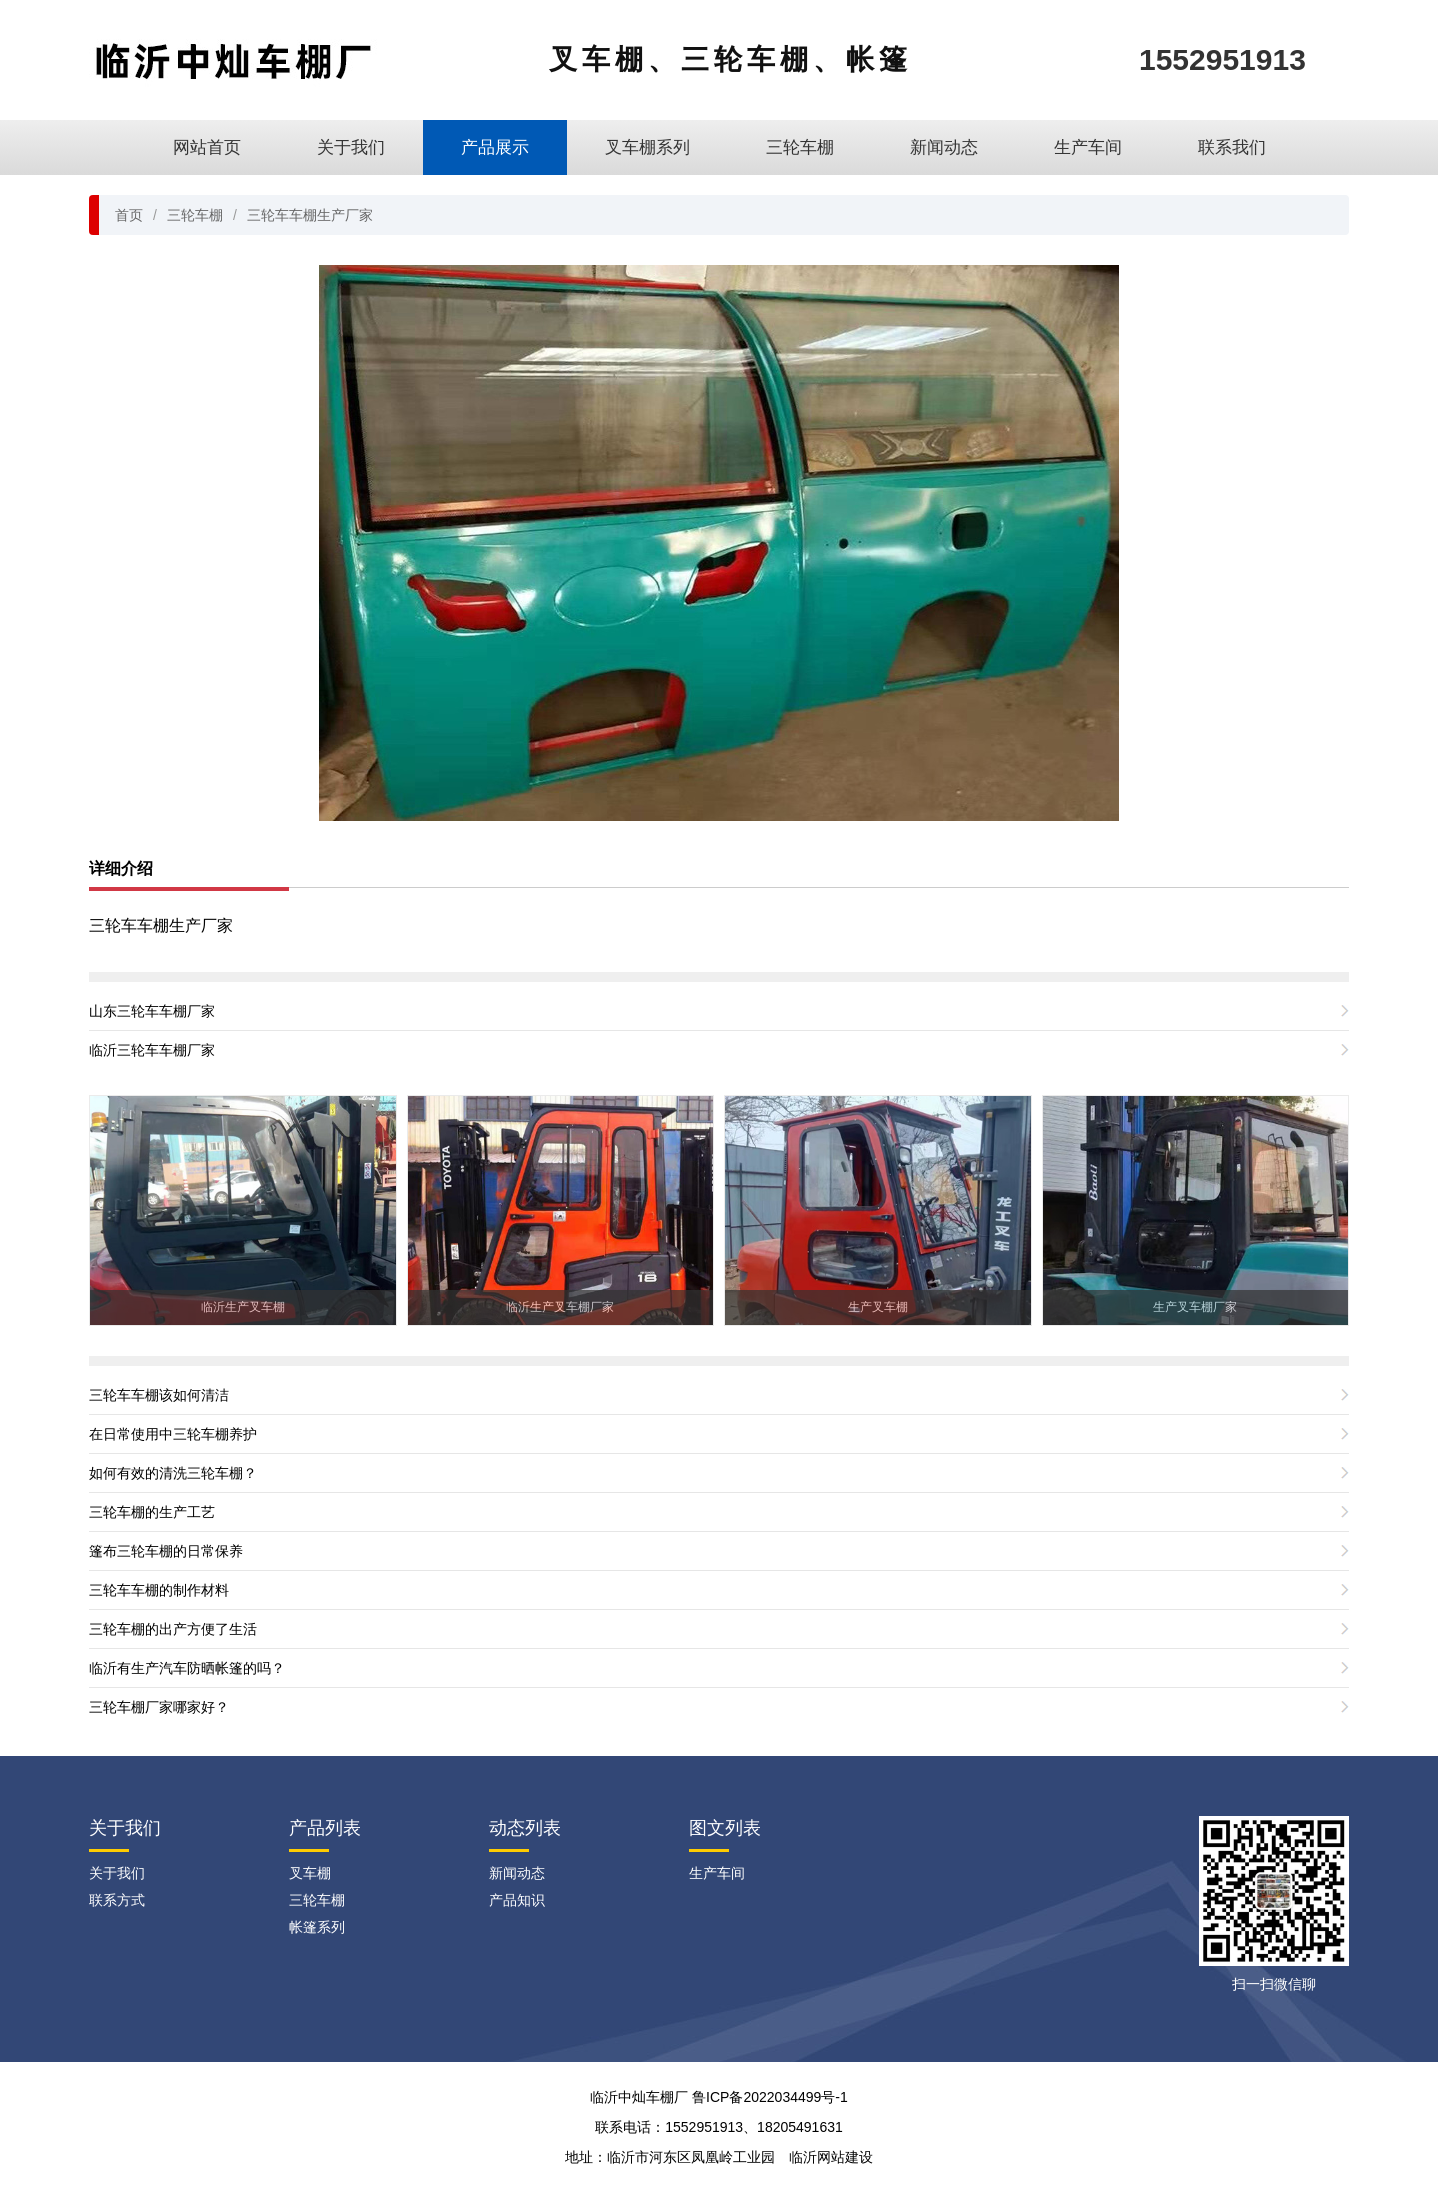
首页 (129, 215)
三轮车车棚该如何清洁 (159, 1395)
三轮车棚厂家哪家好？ (159, 1707)
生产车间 (1088, 147)
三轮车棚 (800, 147)
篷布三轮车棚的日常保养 (166, 1551)
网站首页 (207, 147)
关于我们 (351, 147)
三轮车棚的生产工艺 (152, 1512)
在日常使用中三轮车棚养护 (173, 1434)
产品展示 (495, 147)
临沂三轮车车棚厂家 (152, 1050)
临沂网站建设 (831, 2157)
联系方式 (117, 1900)
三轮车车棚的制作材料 (159, 1590)
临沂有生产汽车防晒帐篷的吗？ (187, 1668)
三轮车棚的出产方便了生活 (173, 1629)
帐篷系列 (317, 1927)
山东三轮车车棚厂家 (152, 1011)
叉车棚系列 (647, 147)
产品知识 (517, 1900)
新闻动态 (944, 147)
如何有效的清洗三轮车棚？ (173, 1473)
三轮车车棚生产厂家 (310, 215)
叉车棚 (310, 1873)
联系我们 (1232, 147)
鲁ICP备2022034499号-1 (770, 2097)
